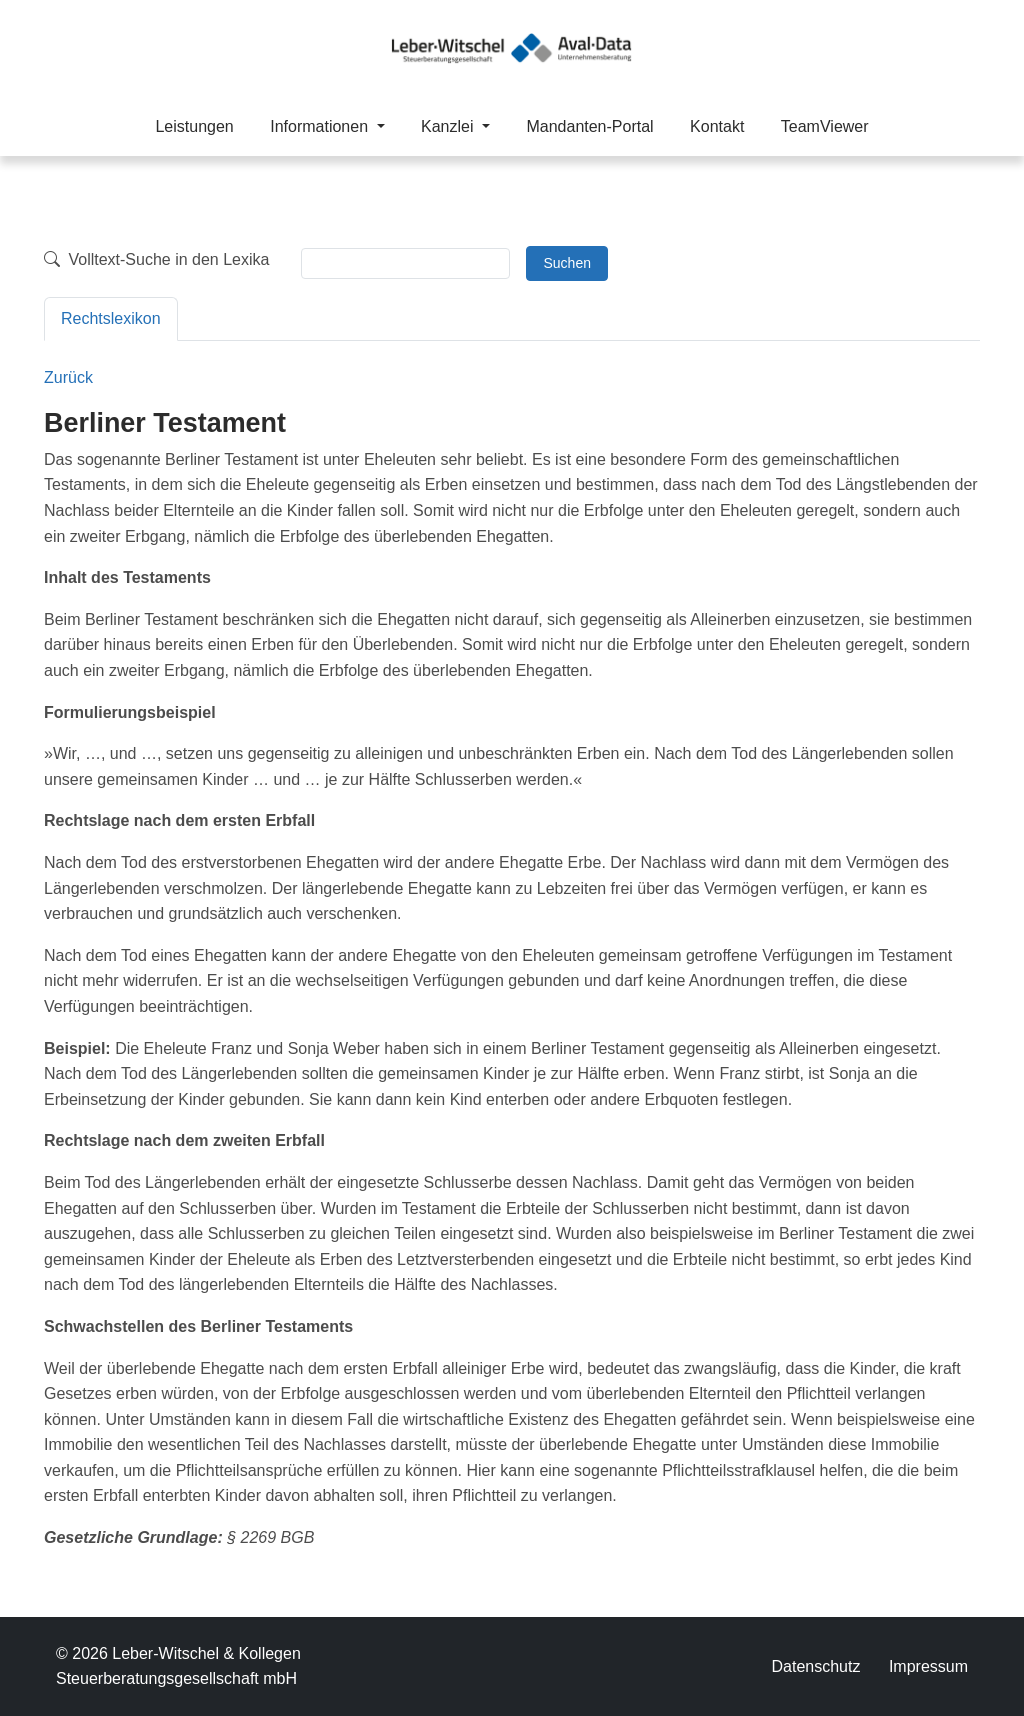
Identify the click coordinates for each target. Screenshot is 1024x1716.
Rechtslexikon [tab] (111, 318)
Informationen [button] (321, 126)
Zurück (68, 377)
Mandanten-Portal (589, 126)
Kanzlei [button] (449, 126)
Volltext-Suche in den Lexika (156, 259)
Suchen (566, 263)
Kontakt (717, 126)
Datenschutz (815, 1666)
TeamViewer (825, 126)
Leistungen (194, 126)
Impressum (928, 1666)
